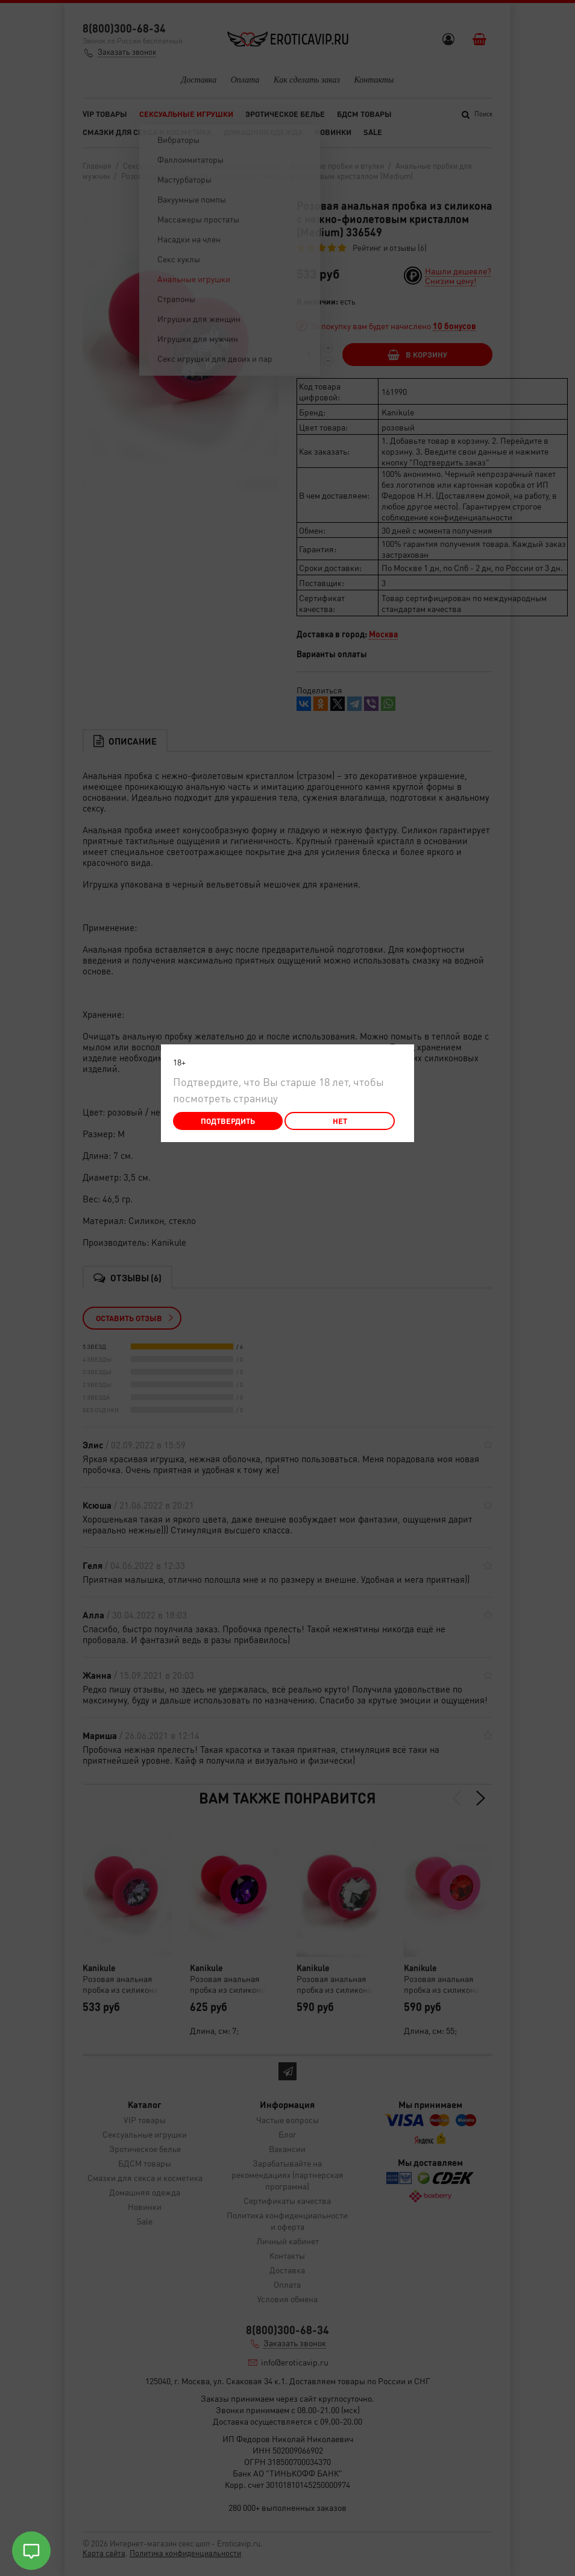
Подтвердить (228, 1121)
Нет (340, 1121)
